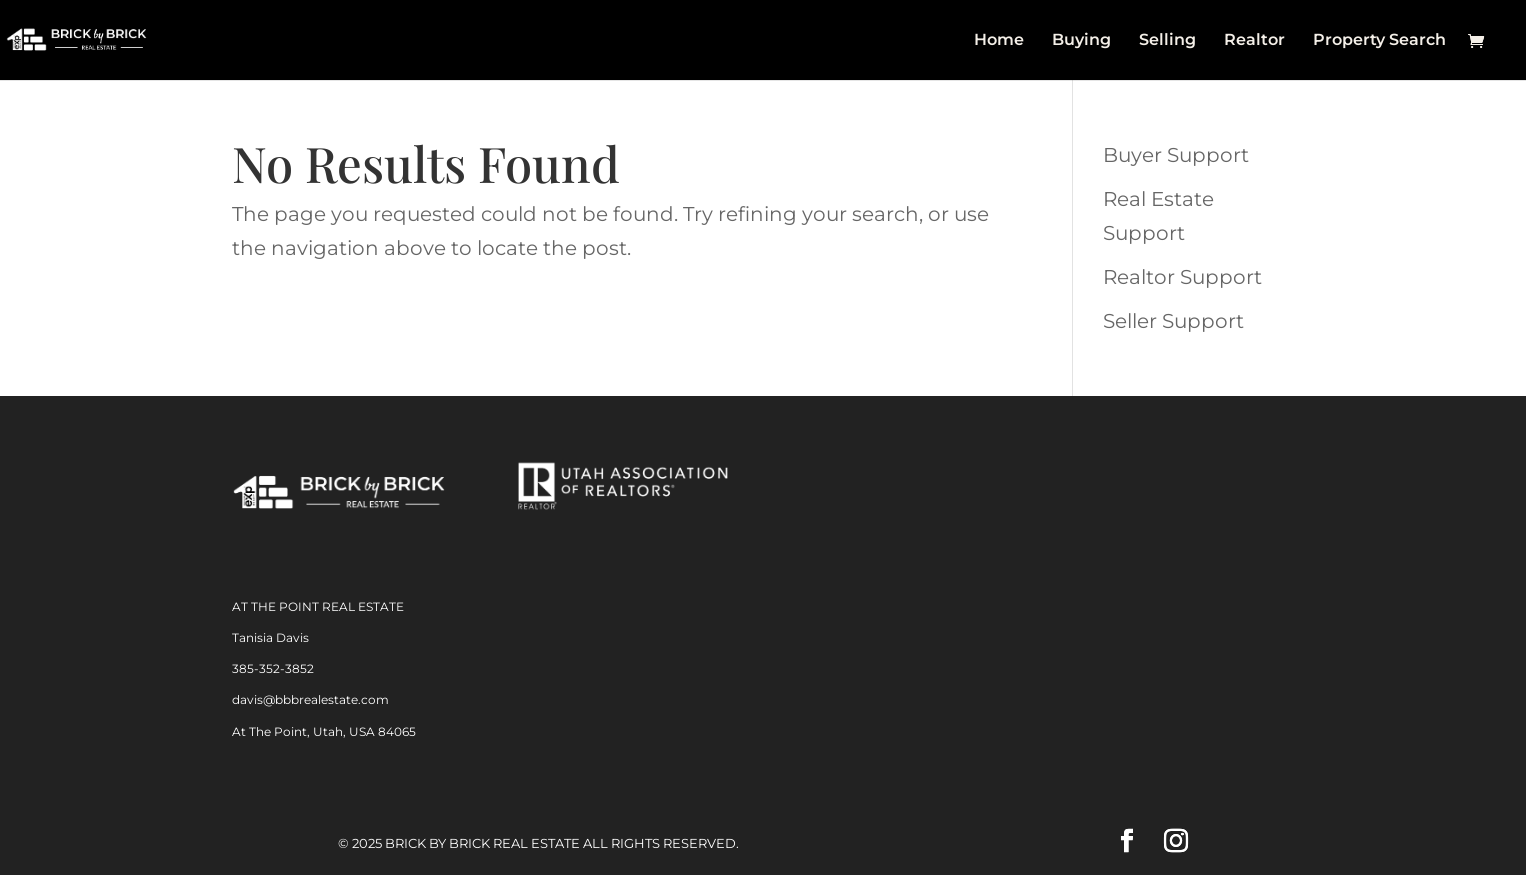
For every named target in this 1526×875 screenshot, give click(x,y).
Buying (1081, 41)
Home (999, 41)
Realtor (1254, 41)
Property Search (1379, 41)
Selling (1167, 41)
